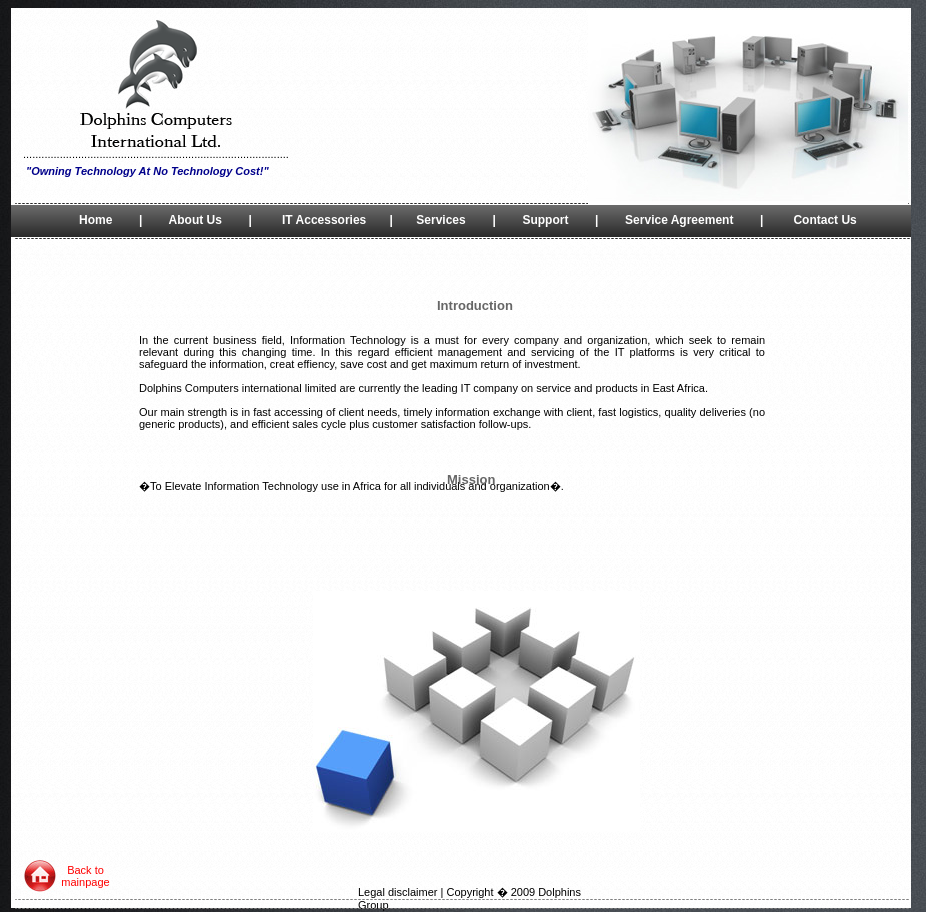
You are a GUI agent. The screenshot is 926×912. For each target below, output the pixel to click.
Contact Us (824, 220)
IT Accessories (324, 220)
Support (545, 220)
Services (440, 220)
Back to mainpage (85, 876)
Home (95, 220)
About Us (195, 220)
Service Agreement (679, 220)
